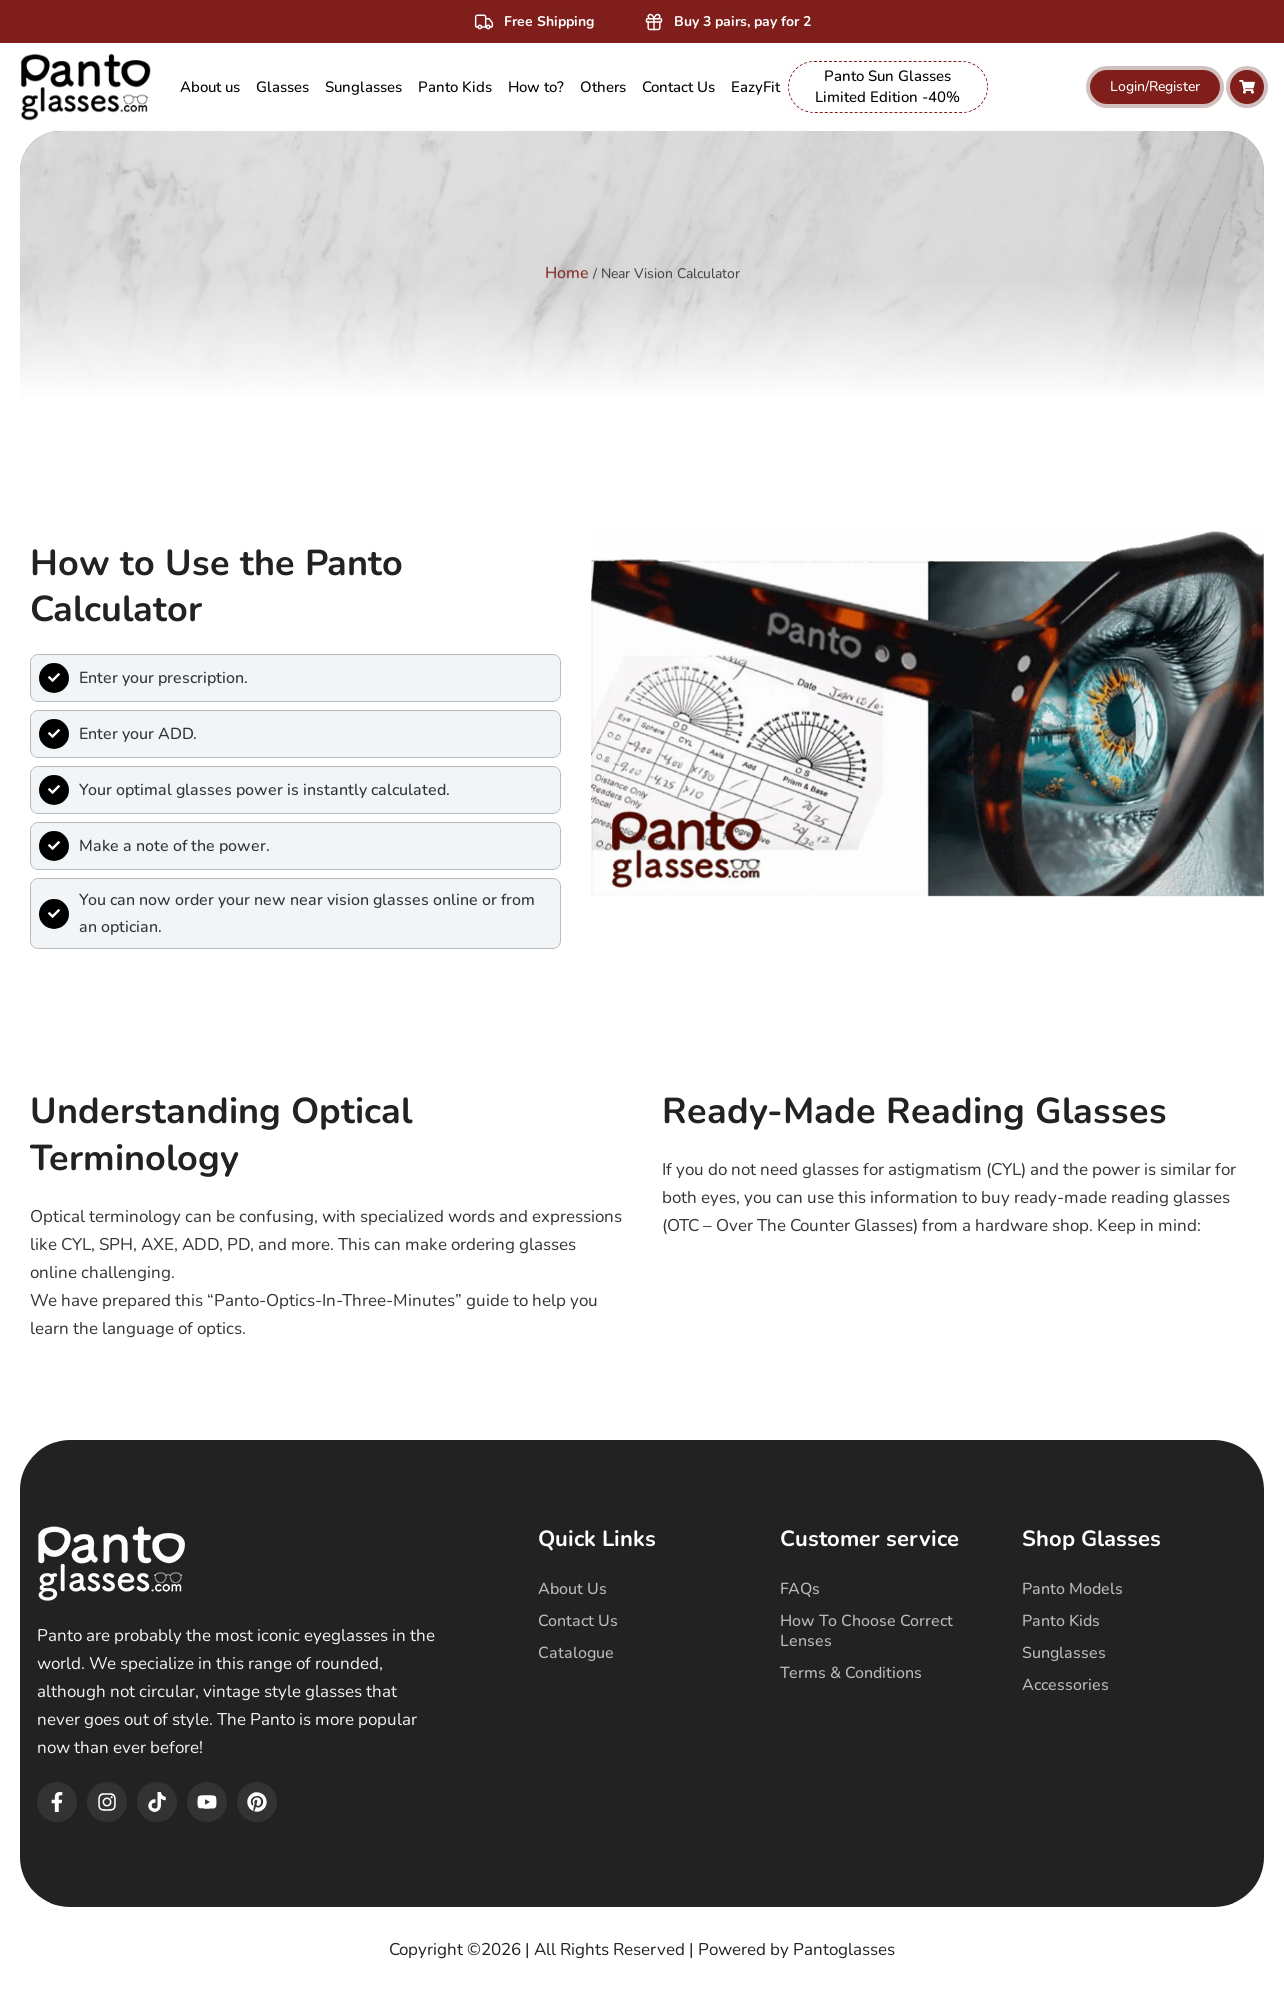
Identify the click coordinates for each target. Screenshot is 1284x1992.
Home (567, 261)
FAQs (800, 1589)
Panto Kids (1061, 1621)
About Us (572, 1589)
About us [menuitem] (210, 87)
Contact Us (578, 1621)
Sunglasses (1064, 1653)
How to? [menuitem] (536, 87)
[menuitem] (282, 87)
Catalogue (576, 1653)
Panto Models (1072, 1589)
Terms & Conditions (851, 1673)
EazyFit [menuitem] (755, 87)
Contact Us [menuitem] (678, 87)
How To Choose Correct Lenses (866, 1631)
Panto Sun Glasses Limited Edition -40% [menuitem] (887, 86)
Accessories (1065, 1685)
